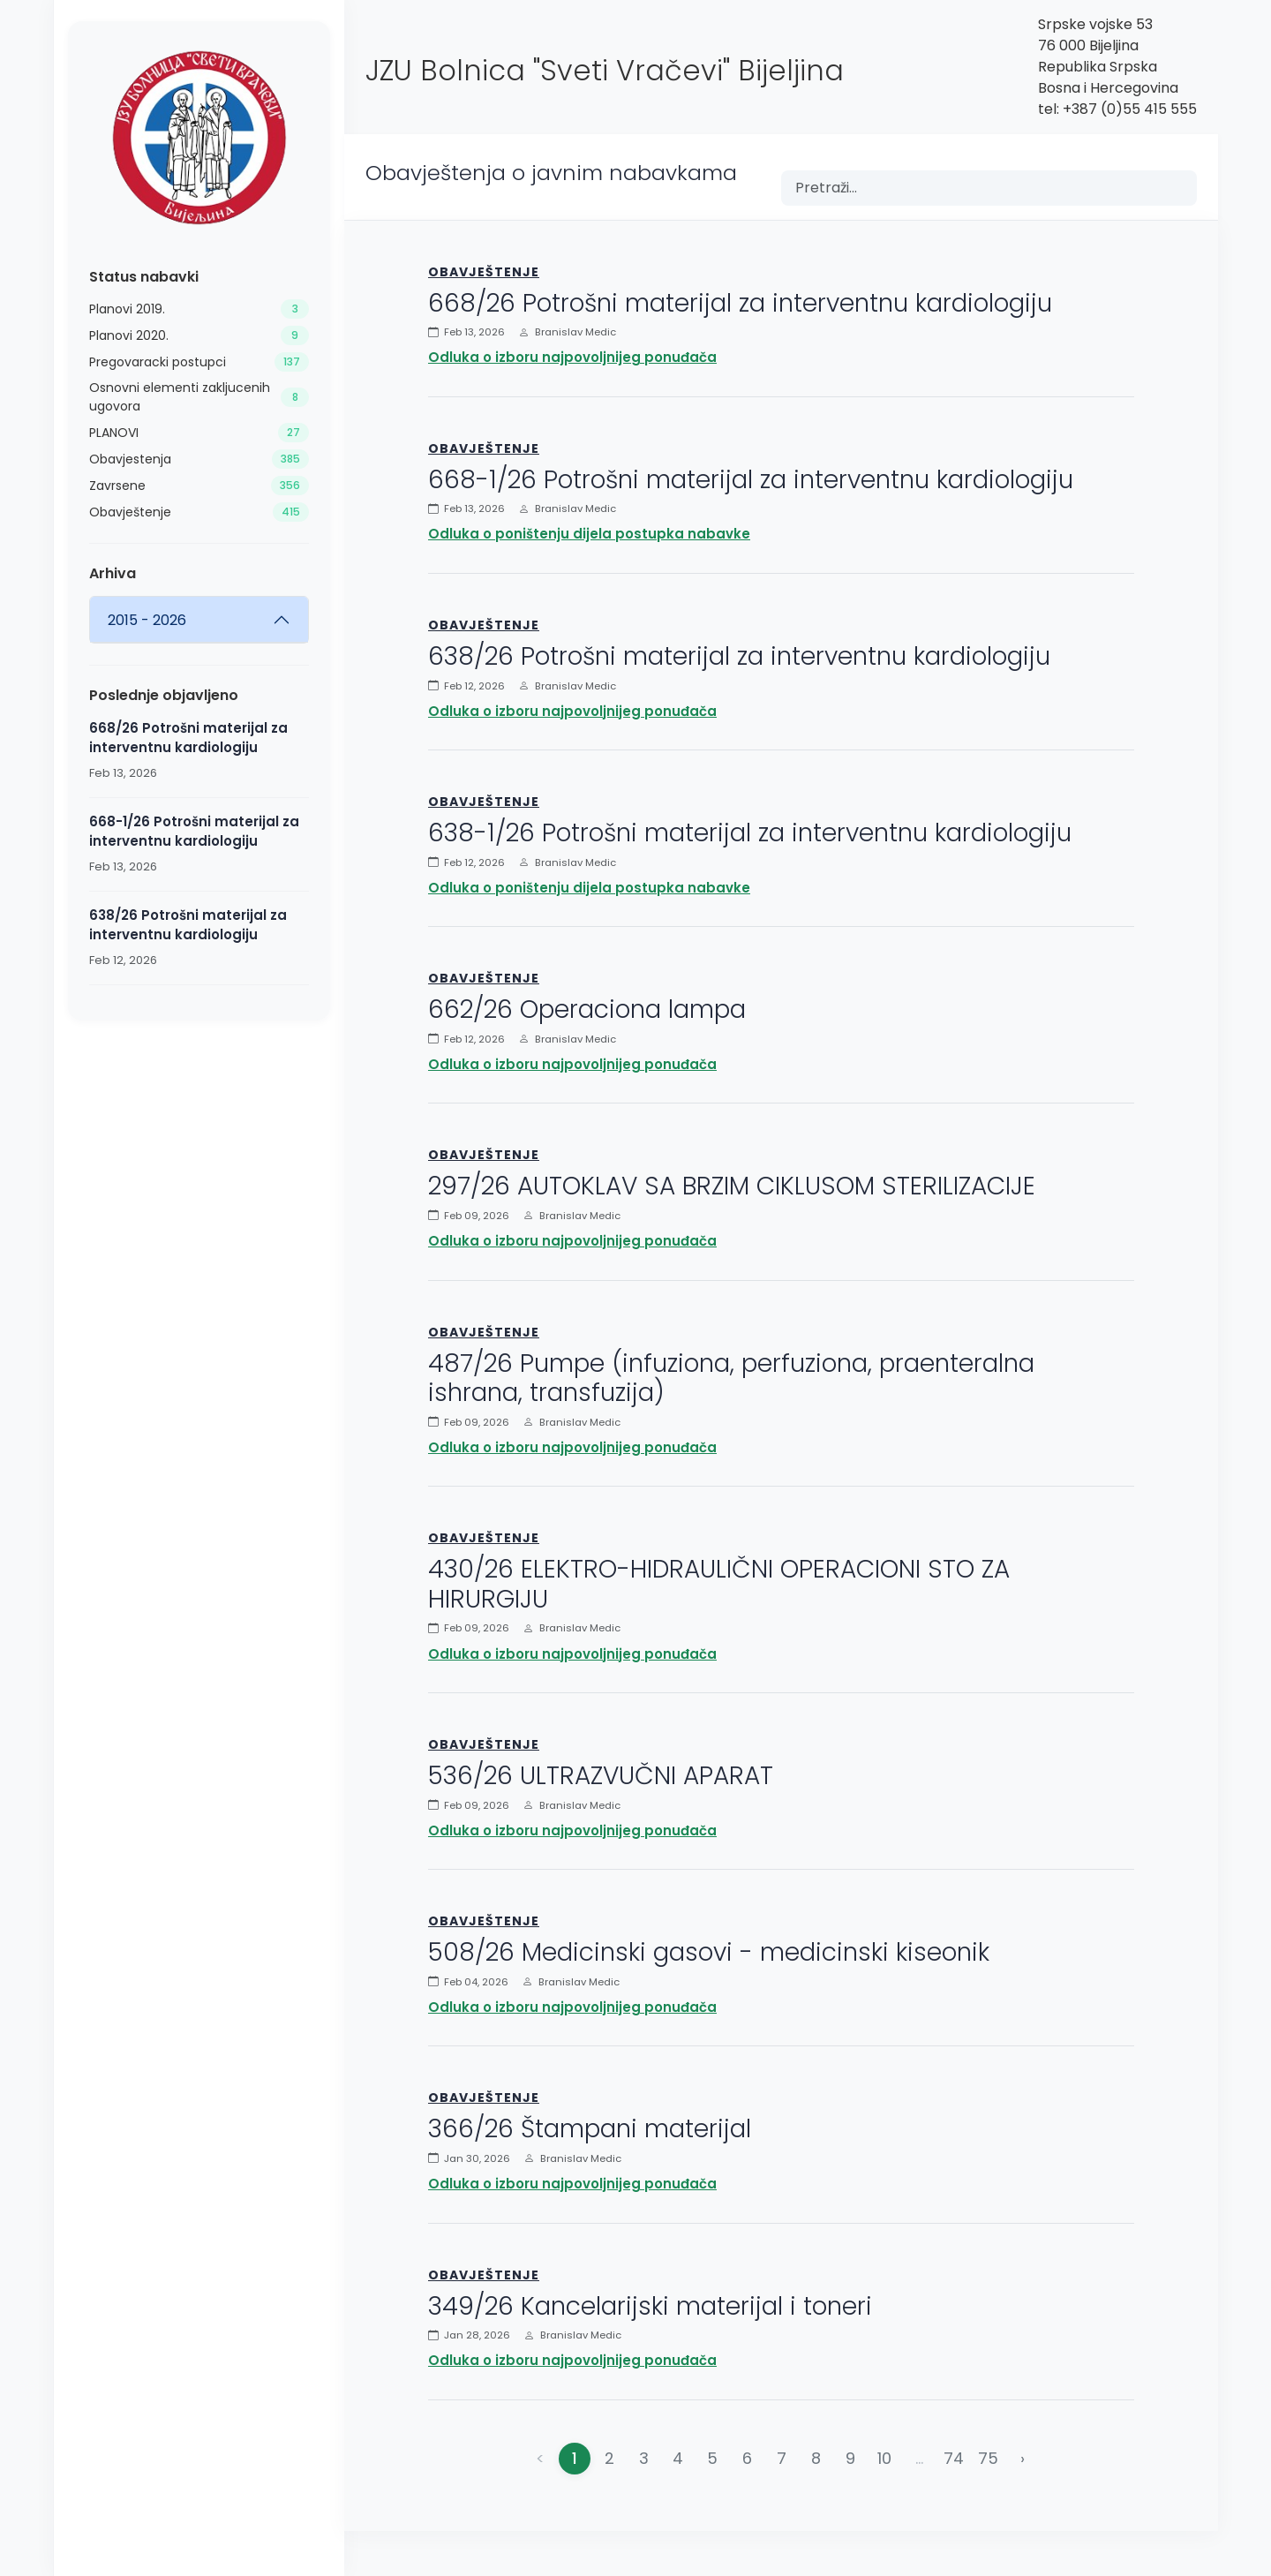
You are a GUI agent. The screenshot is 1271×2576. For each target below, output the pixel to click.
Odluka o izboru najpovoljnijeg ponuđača (572, 357)
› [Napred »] (1022, 2458)
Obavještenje (483, 272)
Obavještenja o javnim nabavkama (551, 172)
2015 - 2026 (147, 620)
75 (988, 2458)
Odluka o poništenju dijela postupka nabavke (589, 533)
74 (954, 2458)
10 (884, 2458)
